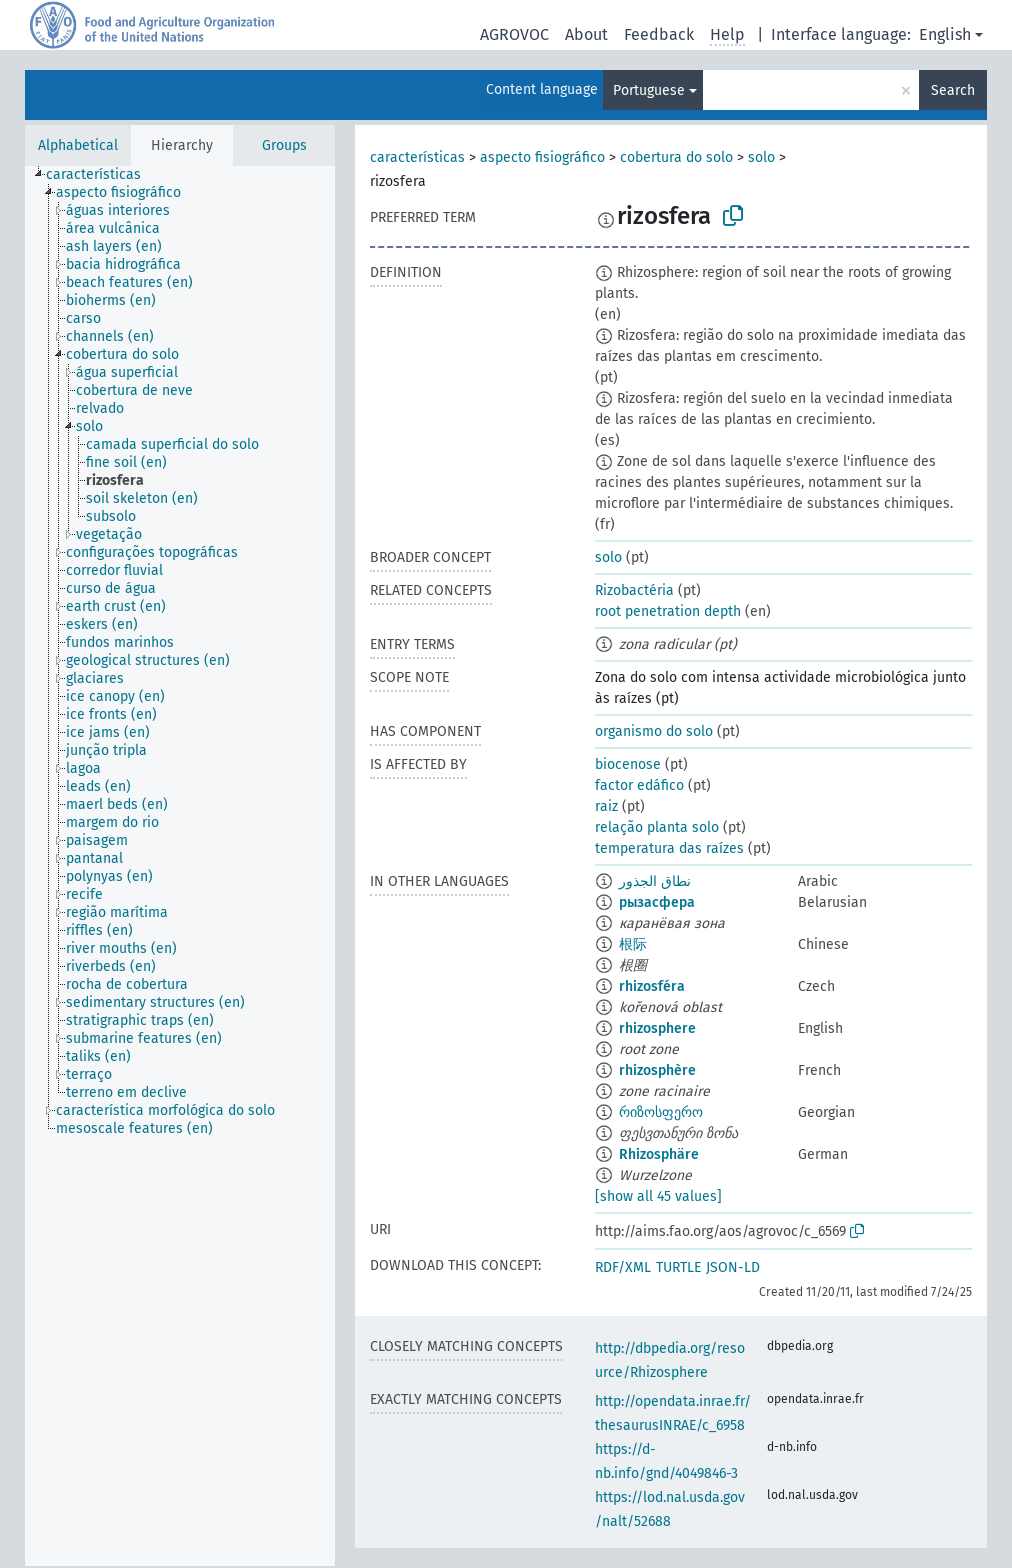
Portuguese (649, 90)
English (945, 34)
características (417, 157)
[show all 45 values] (658, 1196)
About (586, 34)
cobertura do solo (676, 157)
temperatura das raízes (669, 848)
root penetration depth (668, 611)
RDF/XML (623, 1267)
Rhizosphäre (659, 1154)
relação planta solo (657, 827)
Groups (284, 145)
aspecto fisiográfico (542, 157)
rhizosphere (657, 1028)
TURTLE (678, 1267)
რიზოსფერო (661, 1112)
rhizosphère (657, 1070)
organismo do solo (654, 731)
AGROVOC (514, 34)
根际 (633, 944)
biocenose (628, 764)
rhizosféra (652, 986)
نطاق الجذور (655, 881)
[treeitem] (102, 175)
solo (761, 157)
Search (953, 90)
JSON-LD (733, 1267)
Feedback (659, 34)
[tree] (180, 866)
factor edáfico (639, 785)
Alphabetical (78, 145)
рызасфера (657, 902)
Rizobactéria (634, 590)
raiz (606, 806)
